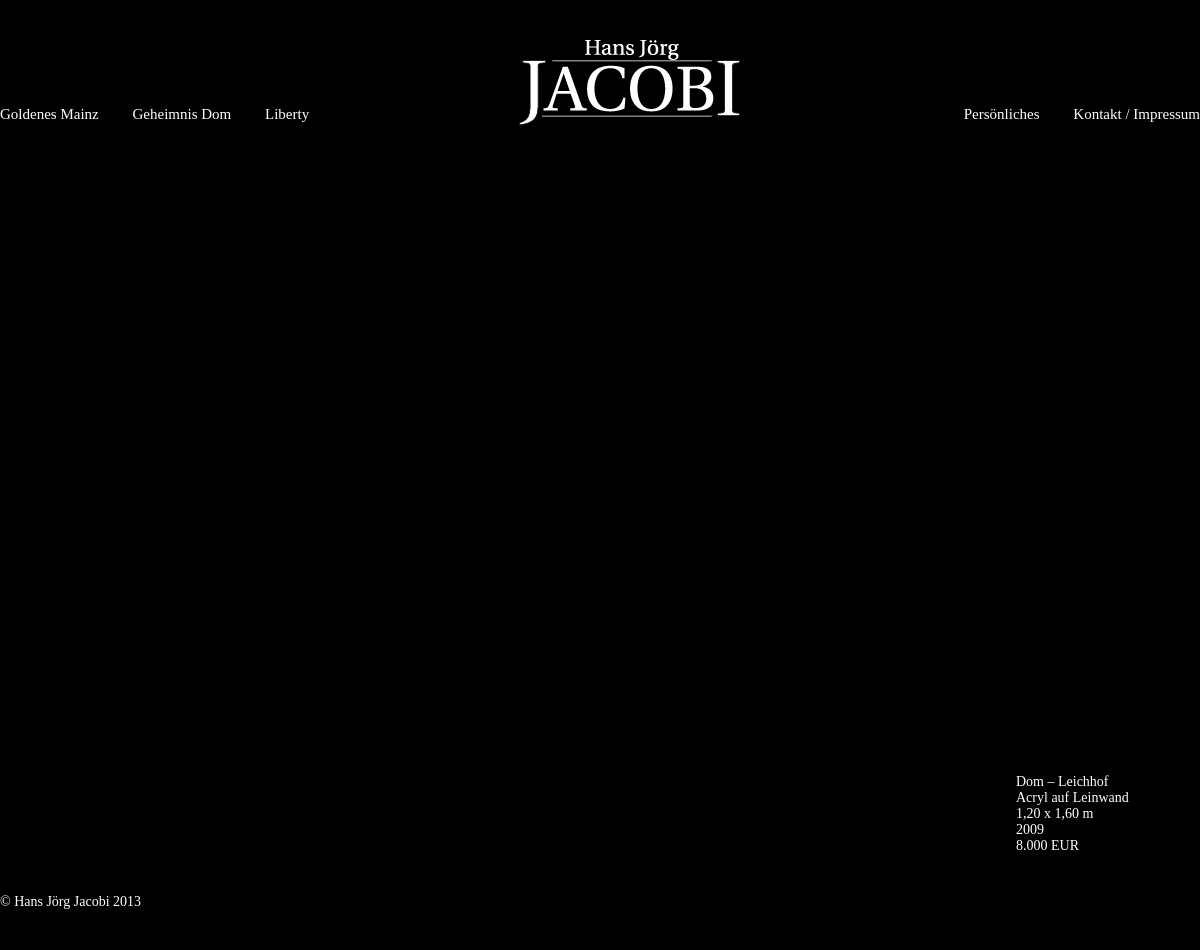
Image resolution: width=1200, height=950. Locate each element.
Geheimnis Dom (181, 114)
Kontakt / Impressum (1136, 114)
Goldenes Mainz (49, 114)
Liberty (287, 114)
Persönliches (1002, 114)
